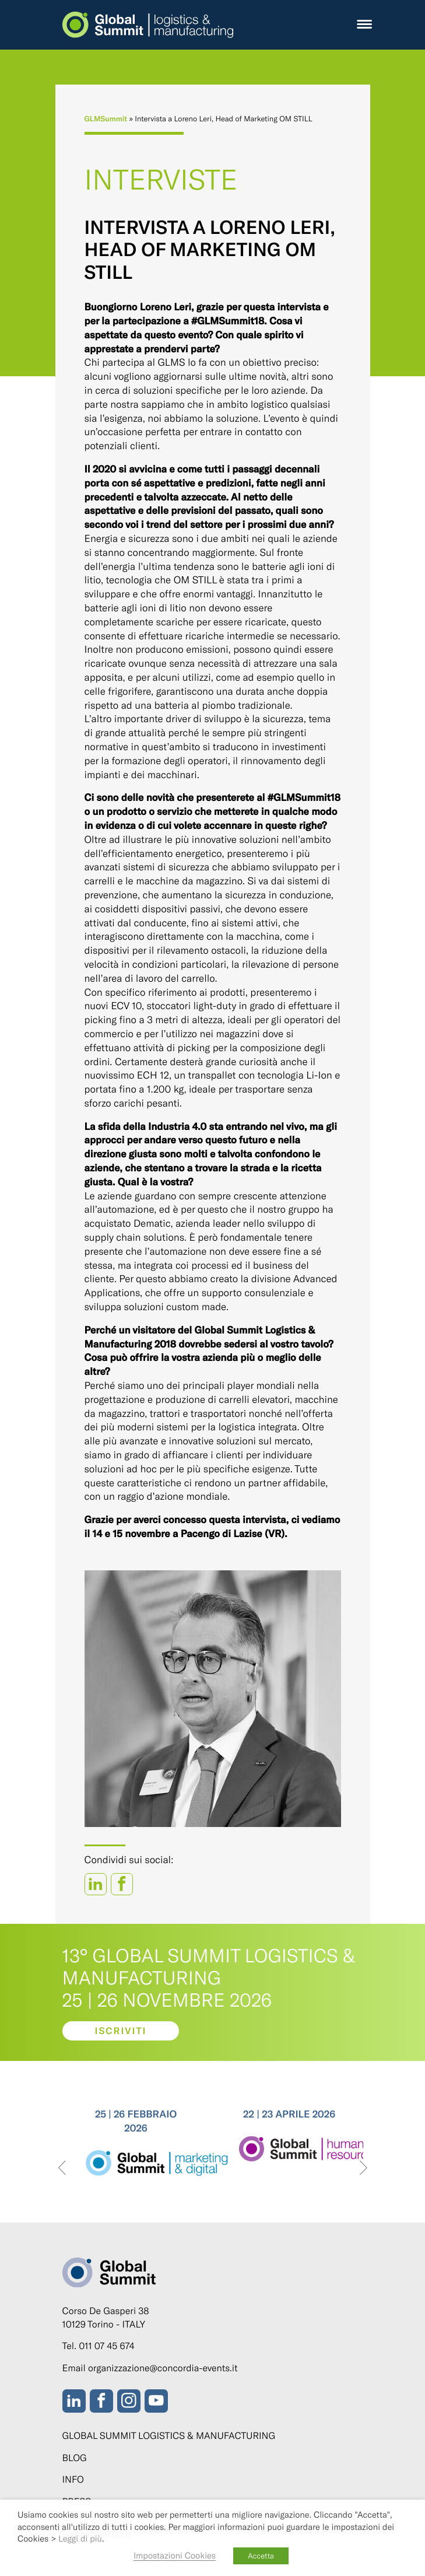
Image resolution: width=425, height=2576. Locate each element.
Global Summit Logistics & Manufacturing (169, 2435)
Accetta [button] (261, 2555)
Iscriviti (120, 2030)
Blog (74, 2457)
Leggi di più (80, 2538)
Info (73, 2479)
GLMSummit (106, 118)
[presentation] (62, 2168)
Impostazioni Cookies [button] (175, 2555)
